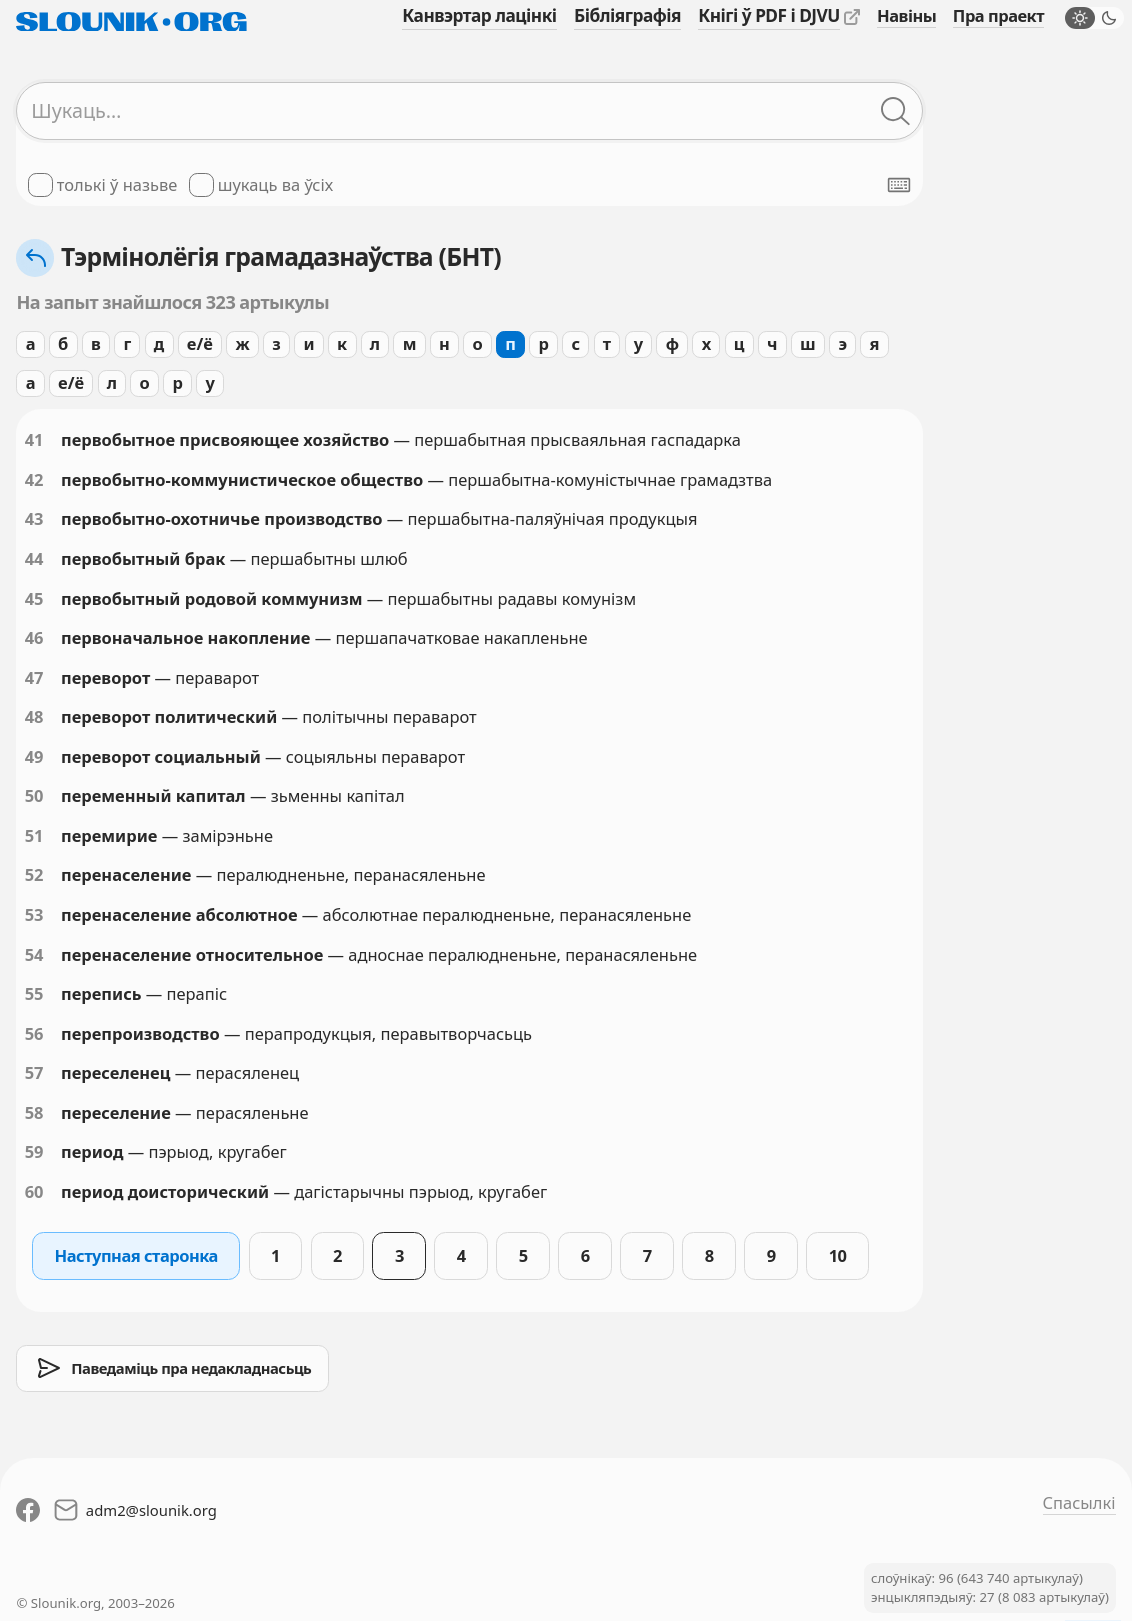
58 (34, 1112)
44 (34, 558)
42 (34, 479)
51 (34, 835)
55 (34, 993)
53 (34, 914)
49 (34, 756)
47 (34, 677)
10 (838, 1255)
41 (34, 439)
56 (34, 1033)
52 (34, 874)
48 (34, 716)
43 (34, 518)
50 (34, 795)
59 (34, 1151)
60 (34, 1191)
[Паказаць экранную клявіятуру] (899, 185)
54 (34, 954)
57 (34, 1072)
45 (34, 598)
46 (34, 637)
